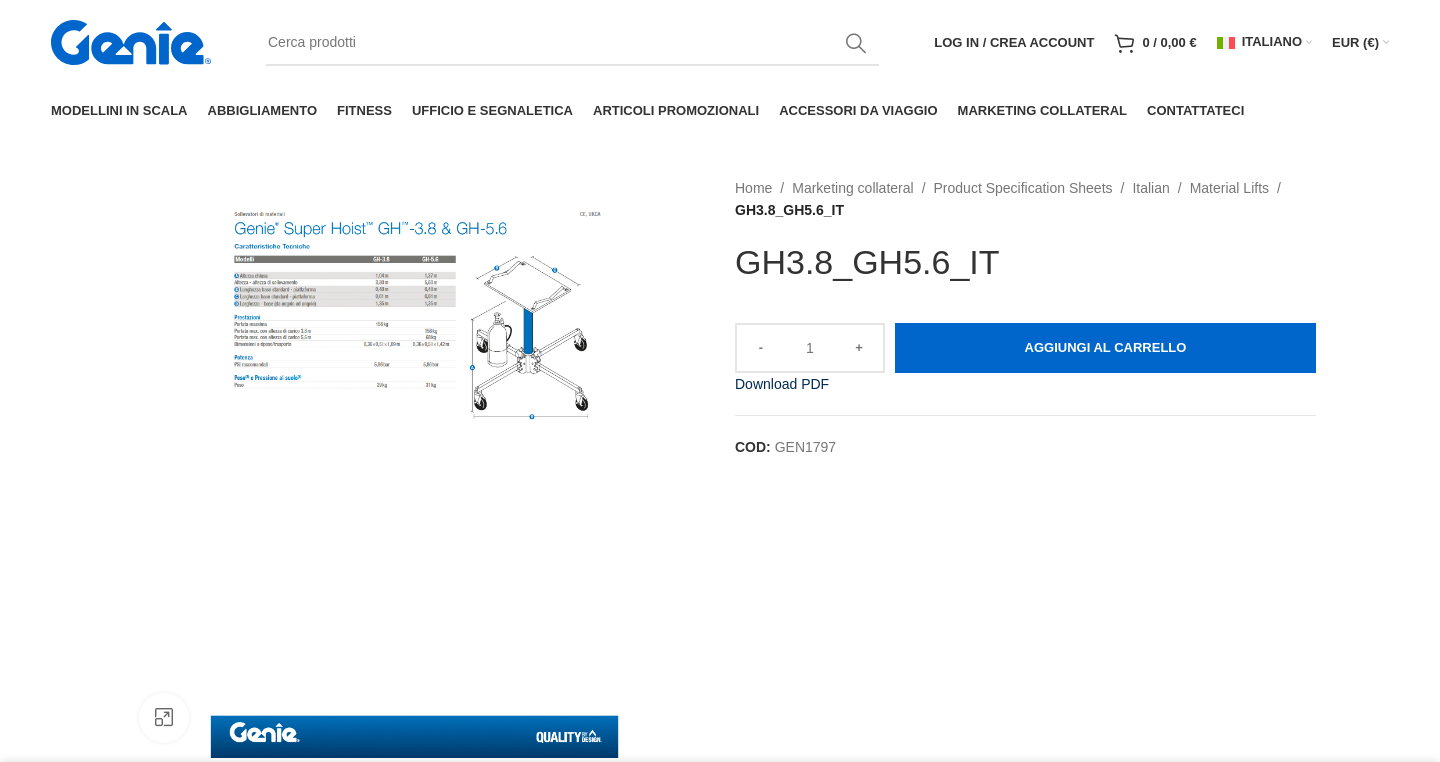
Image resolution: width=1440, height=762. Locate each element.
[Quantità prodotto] (810, 348)
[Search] (572, 43)
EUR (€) (1355, 42)
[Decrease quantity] (760, 348)
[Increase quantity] (860, 348)
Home (753, 188)
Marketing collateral (852, 188)
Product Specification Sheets (1023, 188)
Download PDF (782, 384)
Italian (1150, 188)
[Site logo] (131, 41)
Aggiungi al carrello (1106, 347)
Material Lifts (1229, 188)
